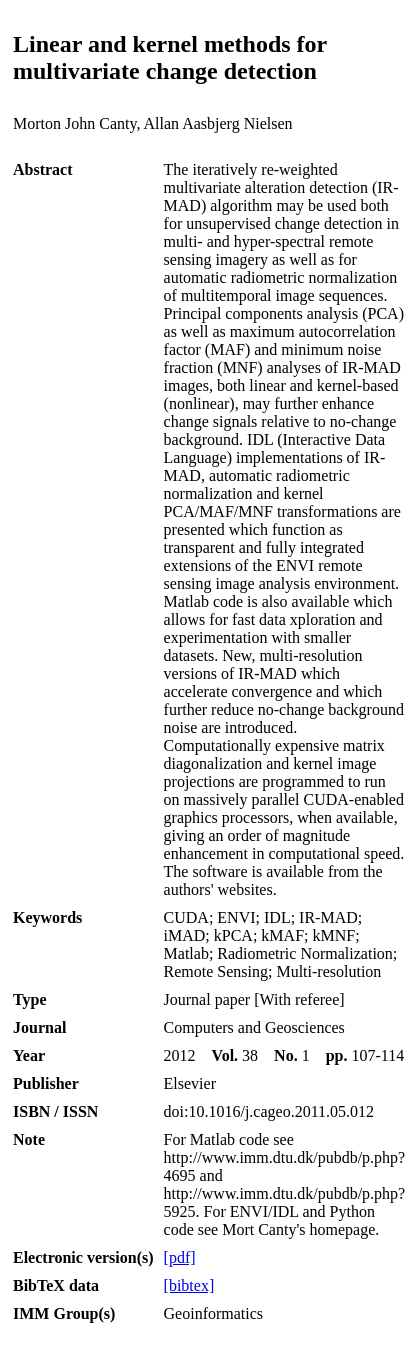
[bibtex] (189, 1285)
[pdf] (180, 1257)
